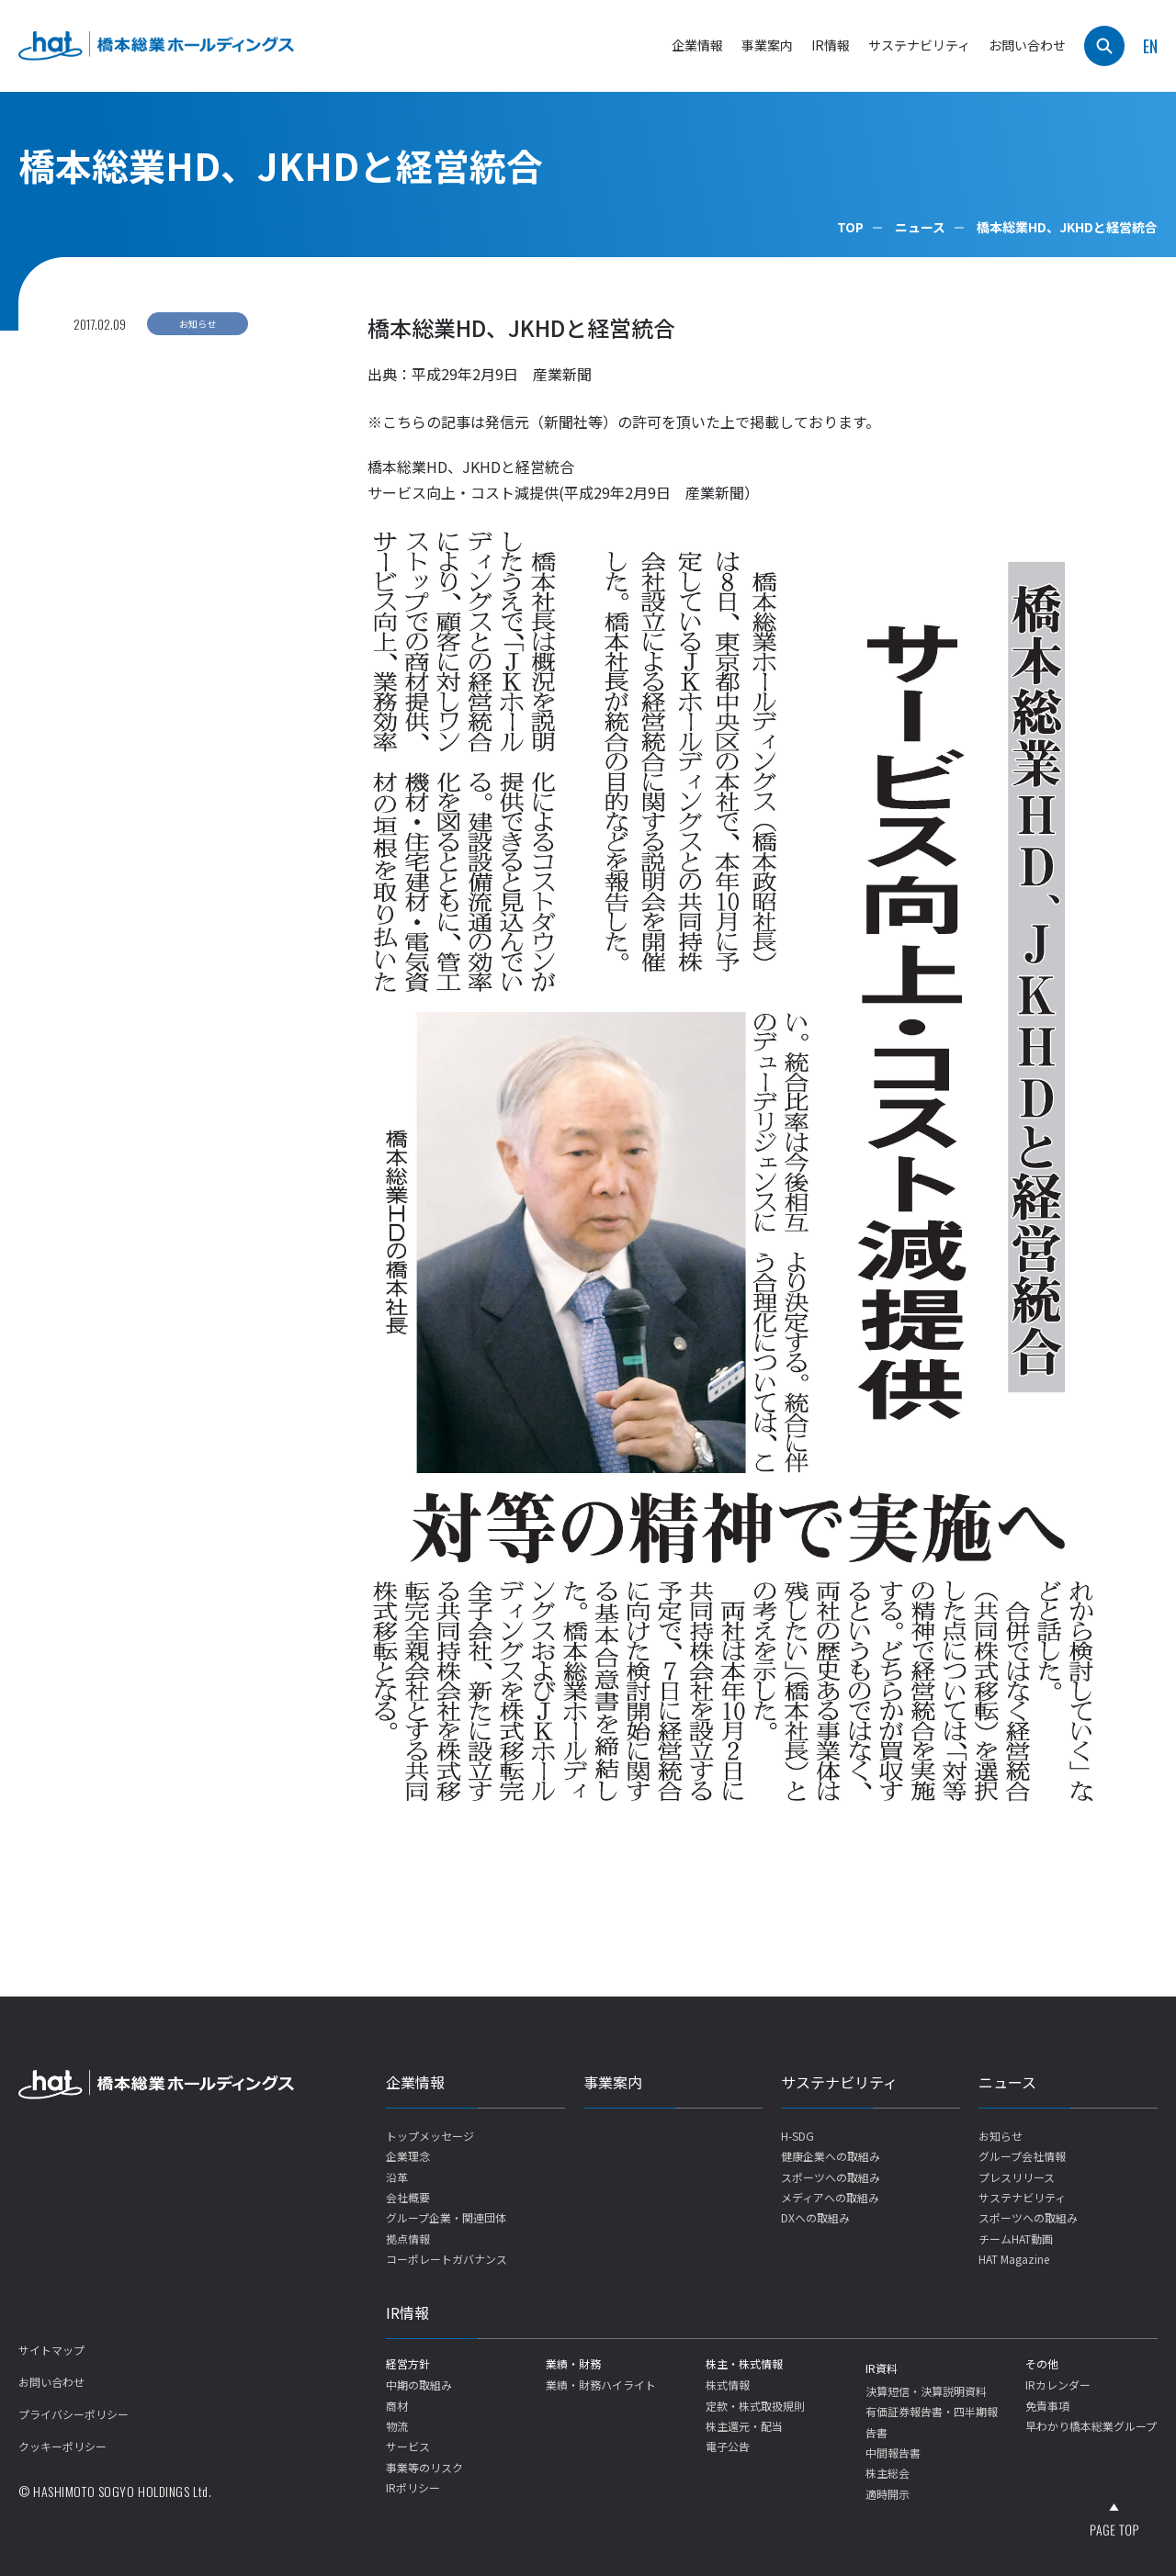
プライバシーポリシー (73, 2414)
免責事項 (1047, 2405)
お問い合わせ (1027, 45)
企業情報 (415, 2082)
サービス (408, 2446)
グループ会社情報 (1022, 2156)
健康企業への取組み (830, 2156)
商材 (397, 2405)
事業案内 (767, 45)
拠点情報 (408, 2238)
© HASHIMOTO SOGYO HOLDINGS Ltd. (114, 2491)
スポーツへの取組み (830, 2177)
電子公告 (728, 2446)
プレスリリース (1016, 2177)
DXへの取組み (815, 2217)
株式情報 (728, 2384)
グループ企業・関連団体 (446, 2217)
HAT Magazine (1013, 2259)
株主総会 (887, 2472)
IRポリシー (413, 2487)
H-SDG (797, 2135)
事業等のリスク (424, 2467)
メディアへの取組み (830, 2197)
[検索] (1104, 46)
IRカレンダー (1058, 2384)
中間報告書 (893, 2452)
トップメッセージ (430, 2135)
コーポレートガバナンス (446, 2259)
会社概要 (408, 2197)
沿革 (397, 2177)
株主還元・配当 (744, 2426)
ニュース (920, 227)
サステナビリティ (839, 2082)
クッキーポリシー (62, 2446)
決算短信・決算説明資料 (926, 2391)
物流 (397, 2426)
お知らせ (1000, 2135)
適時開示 (887, 2494)
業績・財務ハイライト (601, 2384)
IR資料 (881, 2368)
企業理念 (408, 2156)
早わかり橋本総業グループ (1091, 2426)
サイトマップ (51, 2349)
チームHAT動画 (1015, 2238)
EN (1150, 46)
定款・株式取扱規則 (755, 2405)
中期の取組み (419, 2384)
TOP (850, 227)
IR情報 (407, 2312)
